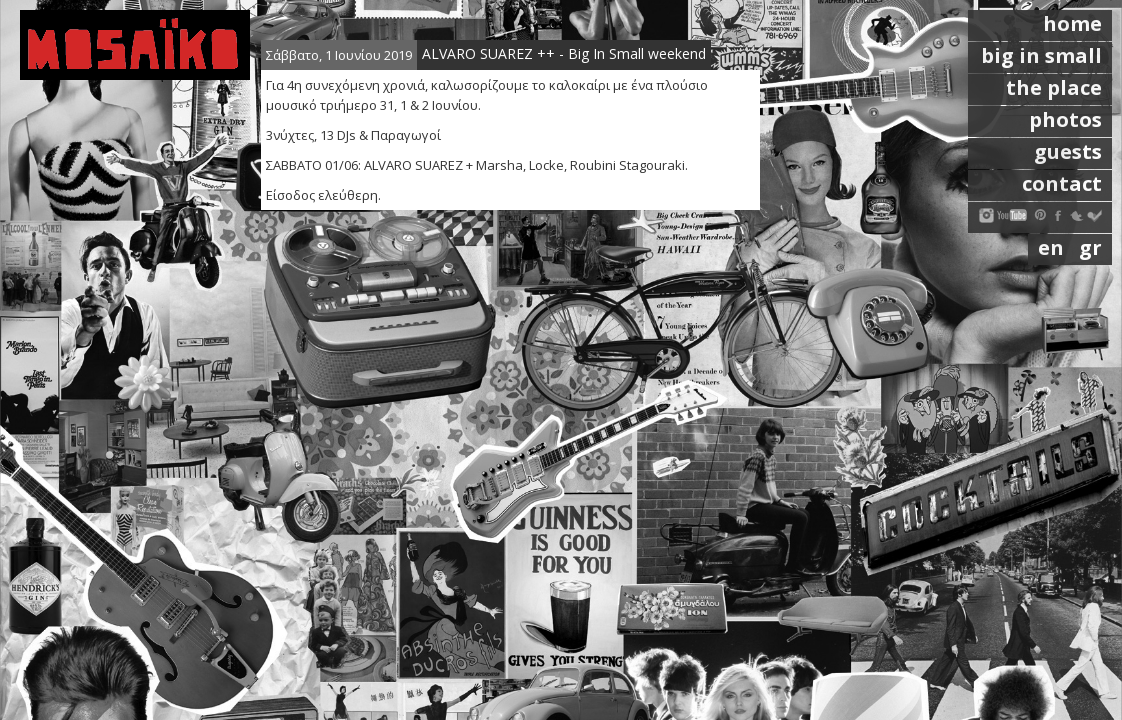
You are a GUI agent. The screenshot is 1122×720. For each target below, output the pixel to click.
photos (1065, 119)
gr (1090, 247)
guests (1068, 151)
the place (1054, 87)
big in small (1041, 55)
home (1072, 23)
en (1053, 247)
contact (1062, 183)
